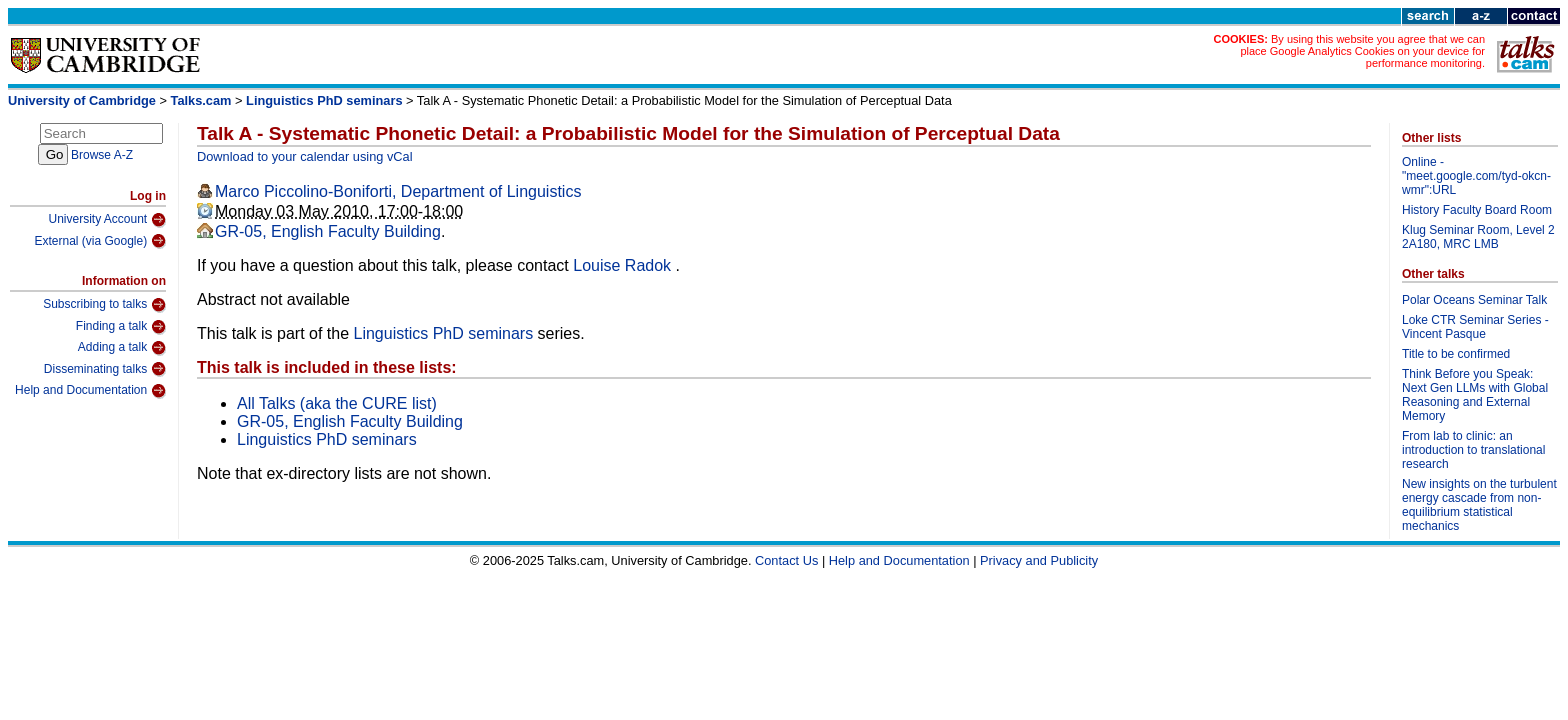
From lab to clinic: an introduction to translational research (1473, 450)
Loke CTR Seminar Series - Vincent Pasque (1475, 327)
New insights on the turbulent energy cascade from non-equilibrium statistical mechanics (1479, 505)
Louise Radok (624, 265)
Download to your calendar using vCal (305, 156)
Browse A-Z (102, 155)
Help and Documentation (90, 391)
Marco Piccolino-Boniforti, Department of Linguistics (398, 191)
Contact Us (786, 560)
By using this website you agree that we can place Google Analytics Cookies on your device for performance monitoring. (1362, 51)
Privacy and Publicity (1039, 560)
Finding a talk (121, 327)
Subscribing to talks (104, 305)
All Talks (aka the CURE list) (337, 403)
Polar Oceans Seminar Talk (1474, 300)
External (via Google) (100, 241)
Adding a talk (122, 348)
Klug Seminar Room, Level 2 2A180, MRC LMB (1478, 237)
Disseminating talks (105, 369)
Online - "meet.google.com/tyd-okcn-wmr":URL (1476, 176)
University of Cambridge (82, 100)
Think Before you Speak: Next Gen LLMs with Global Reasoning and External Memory (1475, 395)
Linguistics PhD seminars (324, 100)
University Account (107, 220)
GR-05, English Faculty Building (328, 231)
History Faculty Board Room (1477, 210)
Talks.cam (201, 100)
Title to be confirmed (1456, 354)
